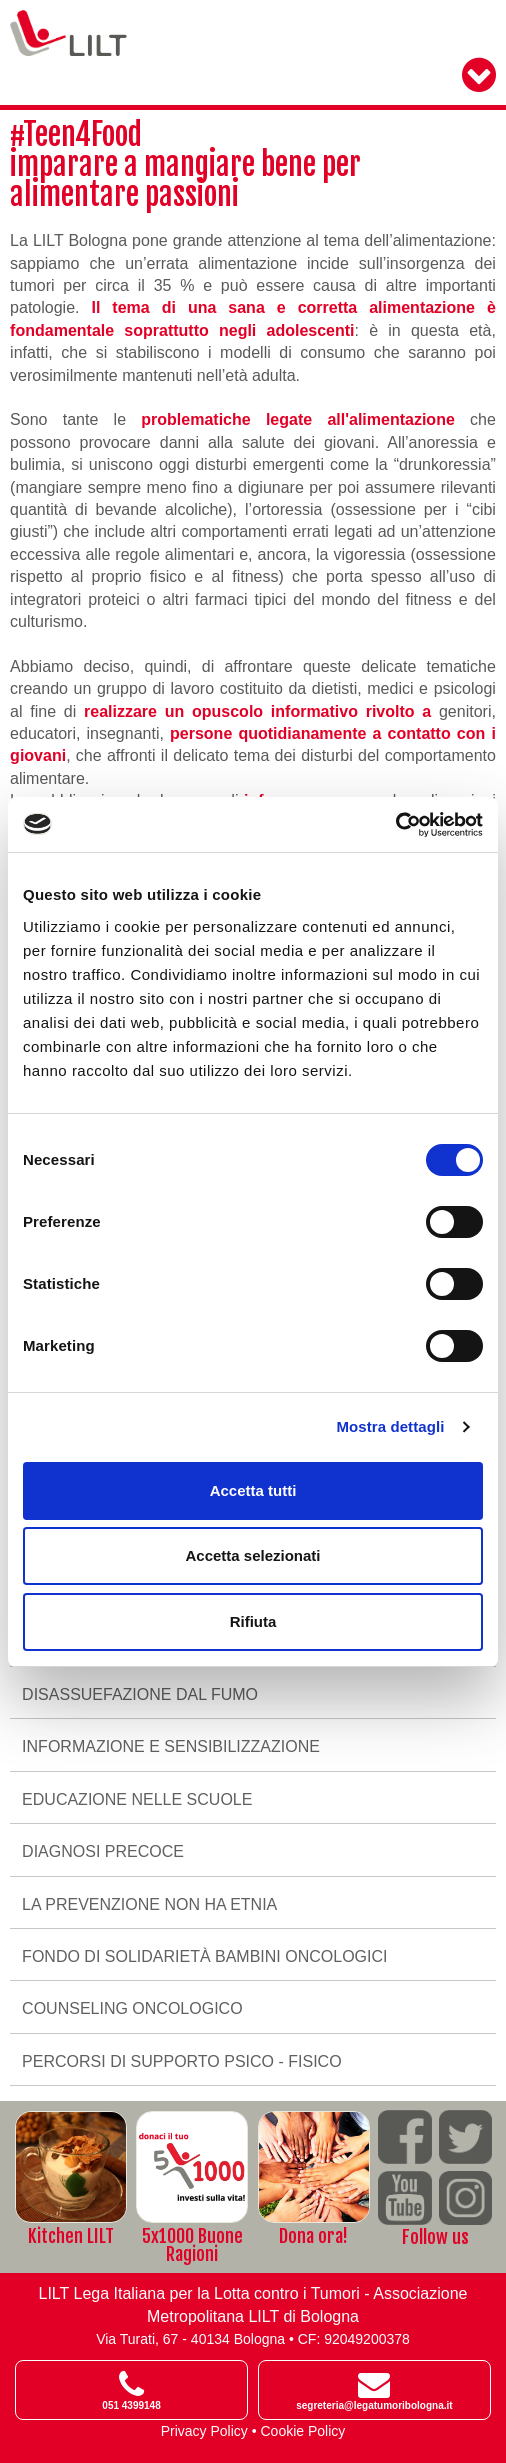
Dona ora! (313, 2236)
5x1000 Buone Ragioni (192, 2245)
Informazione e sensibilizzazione (171, 1746)
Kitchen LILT (71, 2236)
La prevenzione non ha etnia (149, 1904)
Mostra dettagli (390, 1426)
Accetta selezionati (252, 1555)
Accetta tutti (253, 1490)
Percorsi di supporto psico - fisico (181, 2061)
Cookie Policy (303, 2431)
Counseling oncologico (132, 2008)
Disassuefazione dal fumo (140, 1694)
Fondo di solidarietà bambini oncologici (204, 1956)
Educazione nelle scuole (137, 1799)
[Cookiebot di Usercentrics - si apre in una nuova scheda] (395, 825)
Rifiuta (253, 1621)
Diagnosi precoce (103, 1851)
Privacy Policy (204, 2431)
